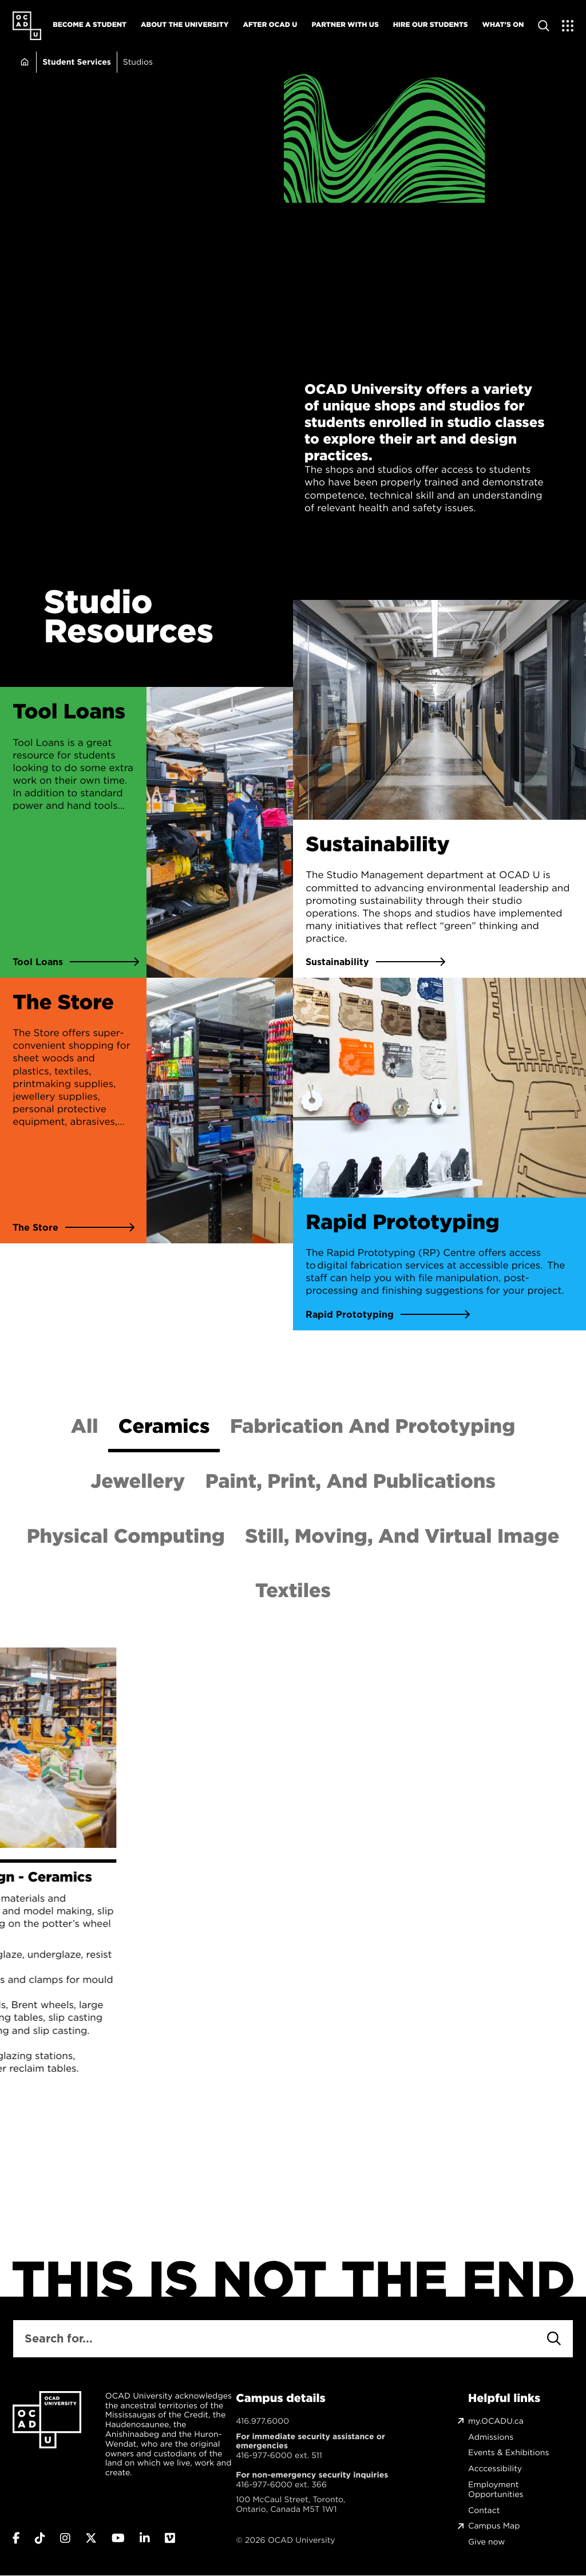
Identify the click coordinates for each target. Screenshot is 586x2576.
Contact (484, 2510)
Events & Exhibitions (508, 2453)
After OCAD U (270, 24)
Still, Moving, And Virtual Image (402, 1536)
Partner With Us (344, 24)
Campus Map (494, 2526)
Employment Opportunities (495, 2489)
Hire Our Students (430, 24)
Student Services (76, 62)
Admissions (490, 2437)
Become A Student (89, 24)
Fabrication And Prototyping (372, 1426)
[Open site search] (543, 25)
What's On (503, 24)
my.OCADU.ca (496, 2421)
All (84, 1426)
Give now (486, 2542)
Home (24, 62)
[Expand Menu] (567, 25)
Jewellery (137, 1481)
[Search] (554, 2338)
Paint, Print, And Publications (350, 1481)
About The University (184, 24)
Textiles (293, 1590)
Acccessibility (495, 2469)
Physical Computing (126, 1536)
